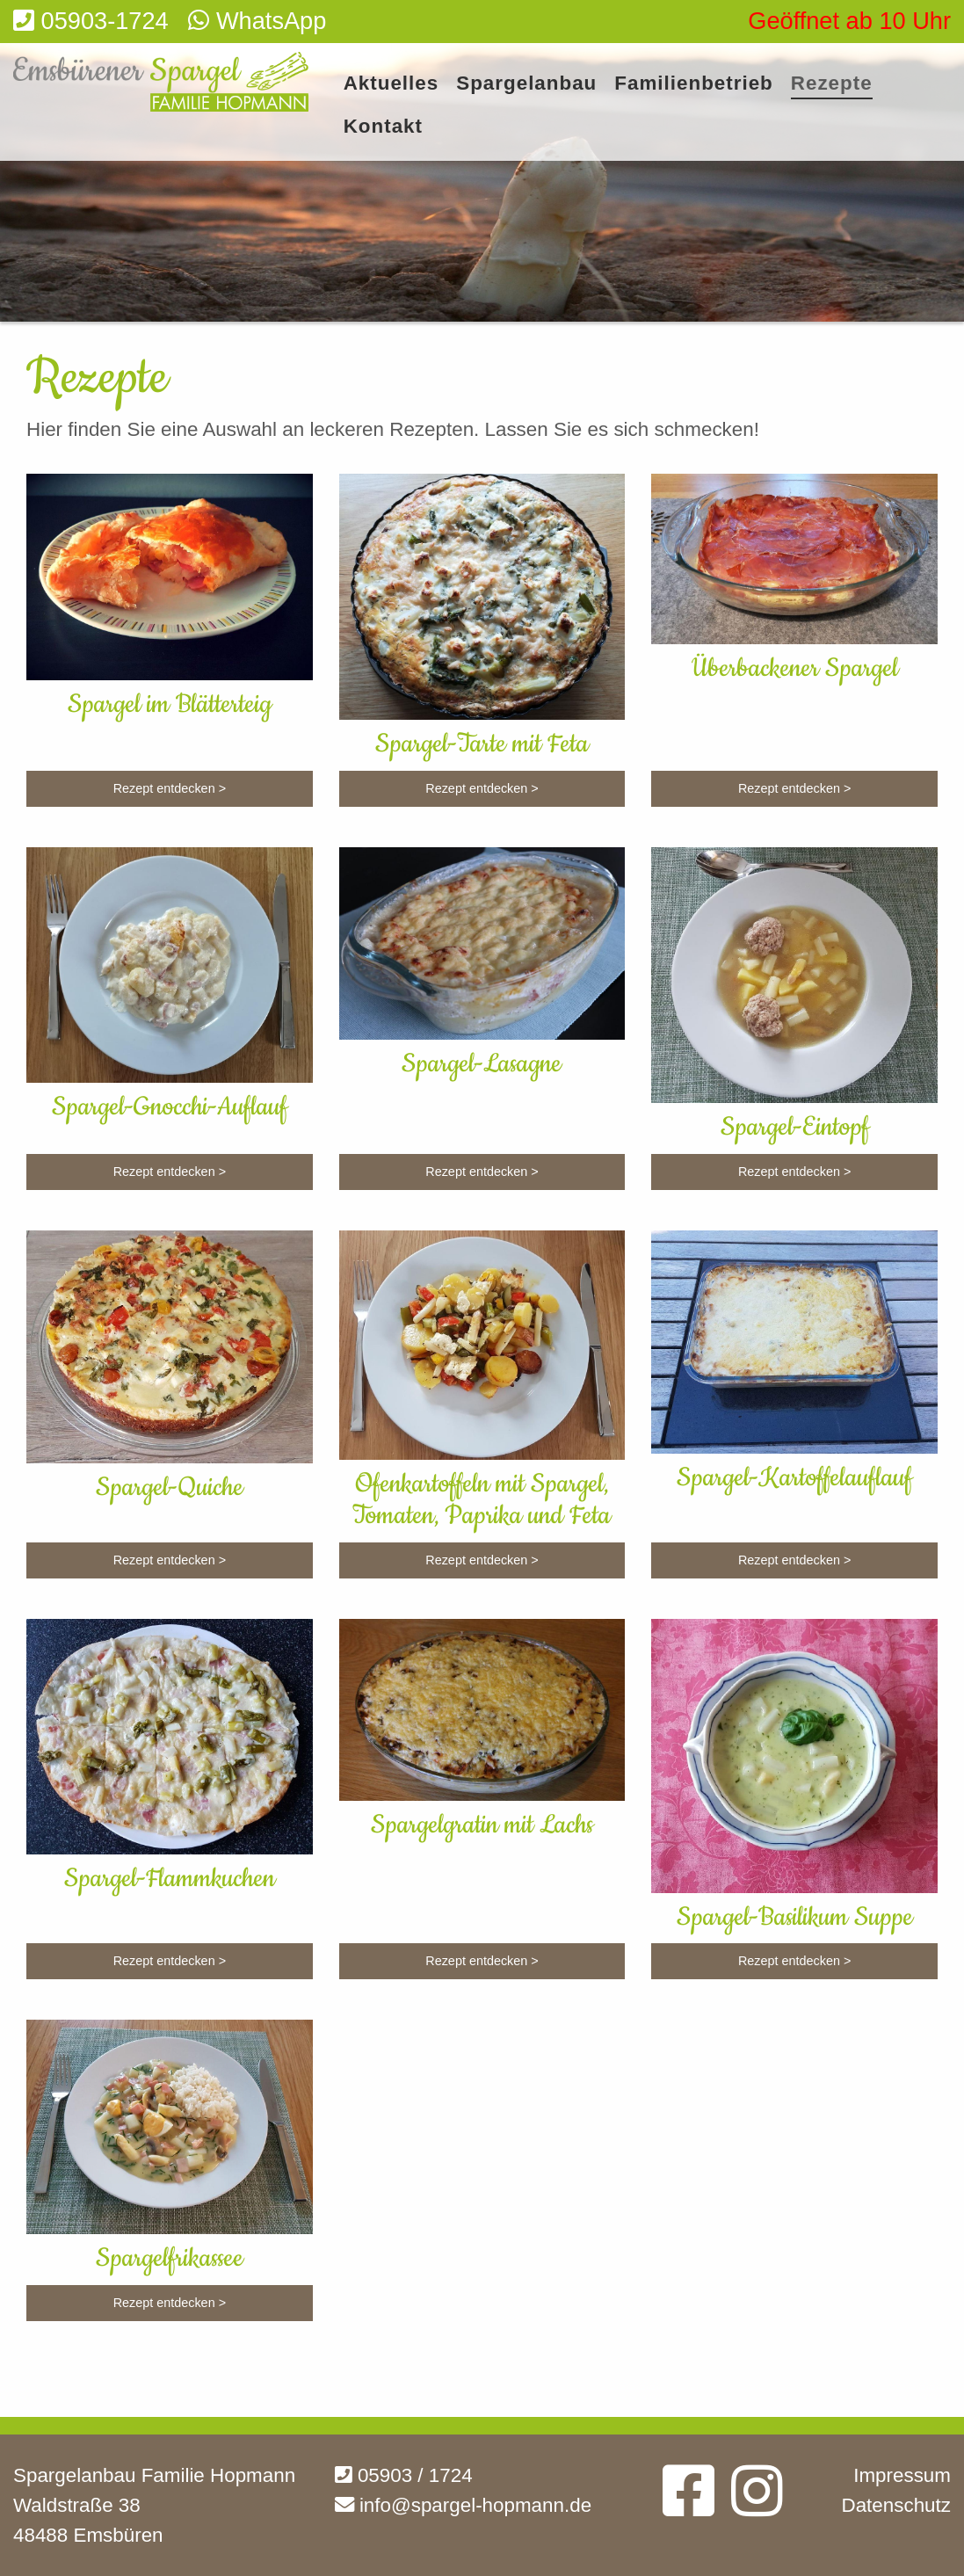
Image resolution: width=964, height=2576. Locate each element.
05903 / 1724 (404, 2475)
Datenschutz (896, 2505)
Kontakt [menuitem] (383, 127)
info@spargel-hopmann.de (463, 2505)
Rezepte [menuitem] (832, 84)
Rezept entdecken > (169, 788)
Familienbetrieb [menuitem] (693, 84)
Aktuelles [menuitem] (391, 84)
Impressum (902, 2475)
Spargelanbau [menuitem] (526, 84)
